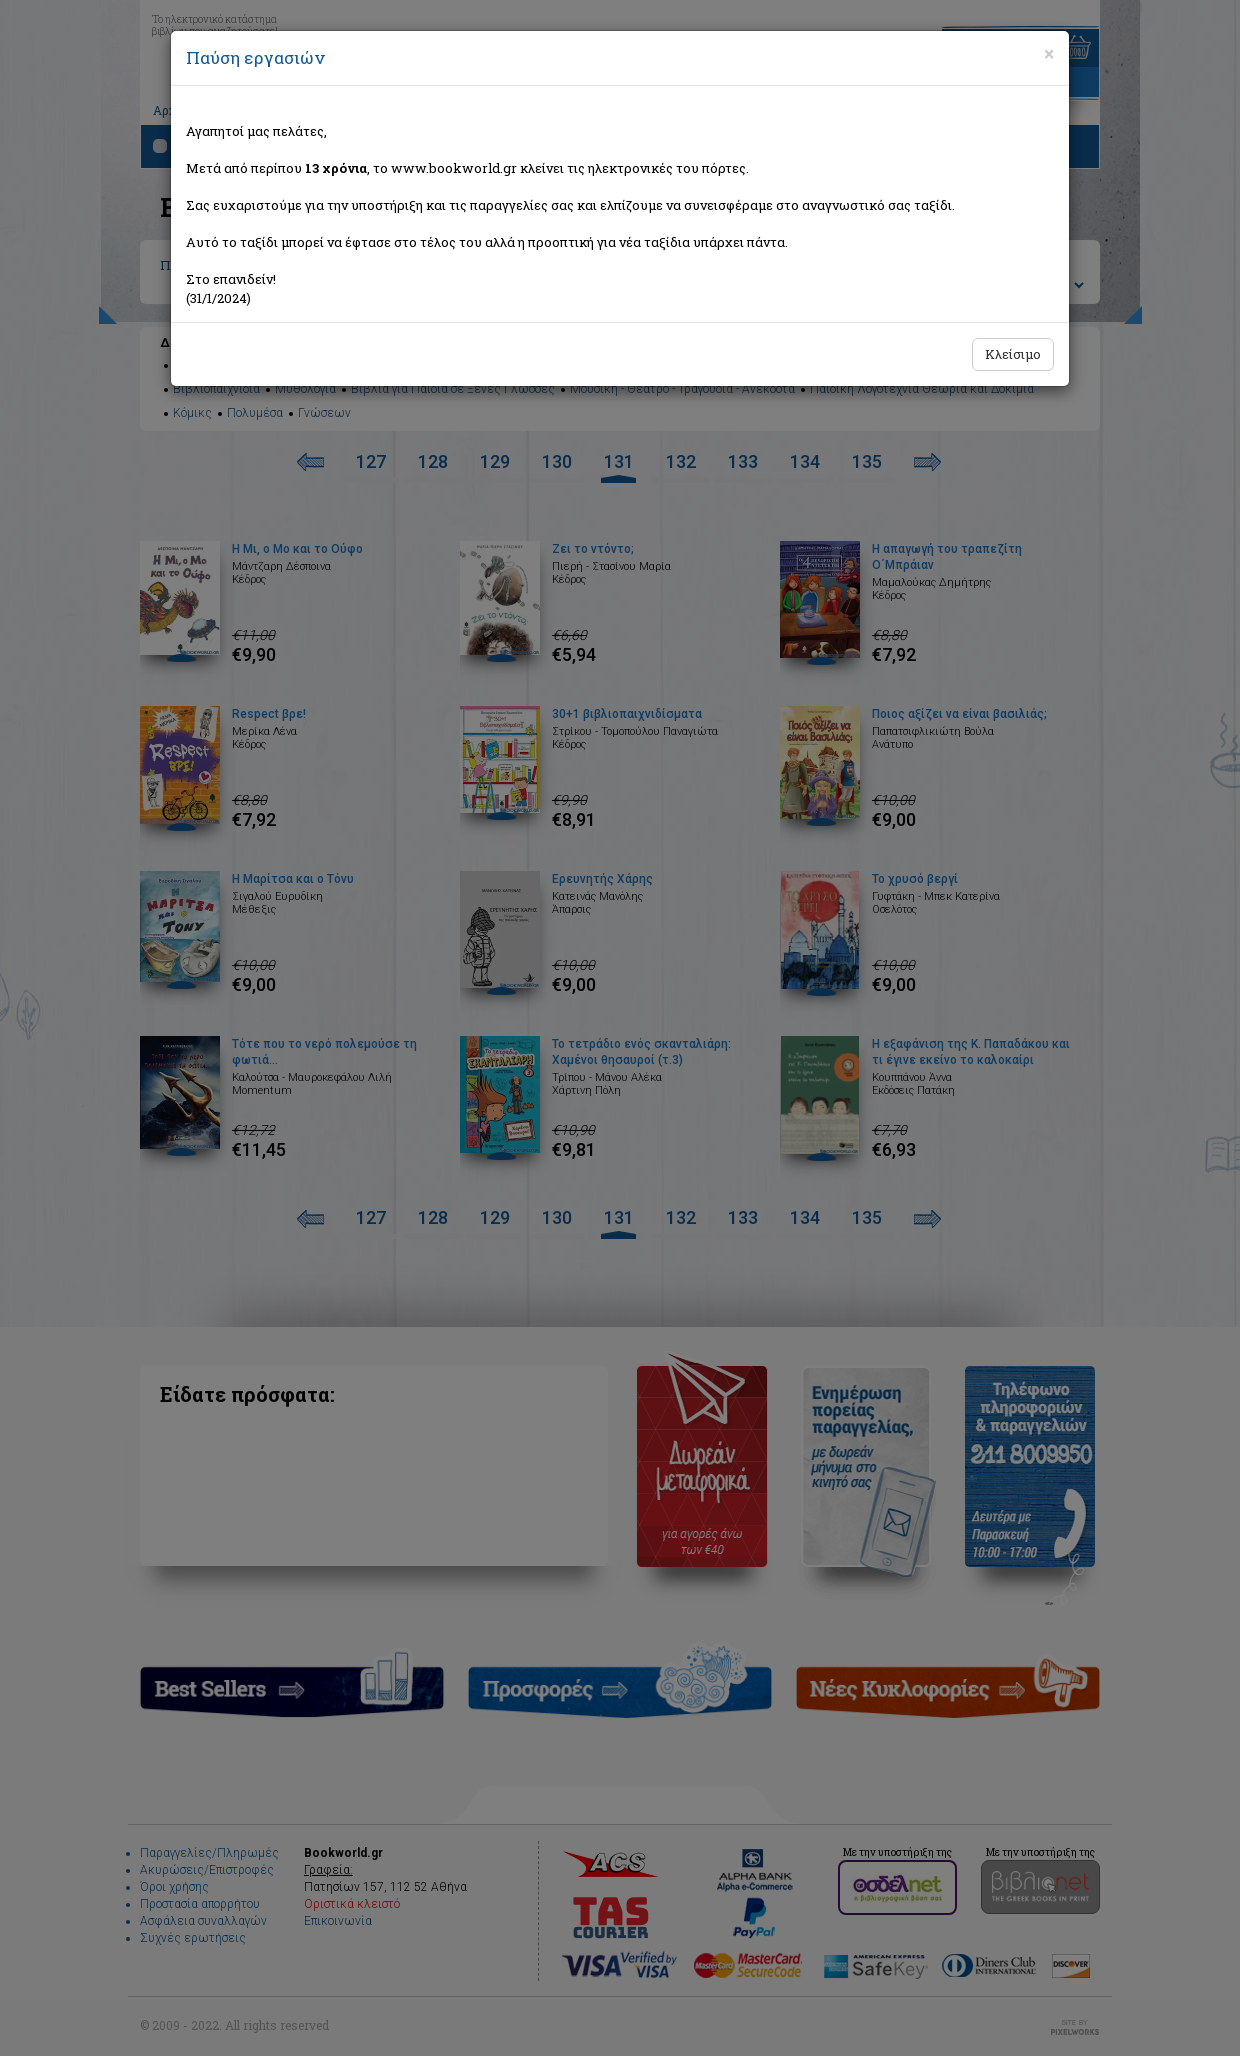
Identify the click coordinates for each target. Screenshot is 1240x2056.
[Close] (1049, 54)
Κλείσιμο (1013, 354)
